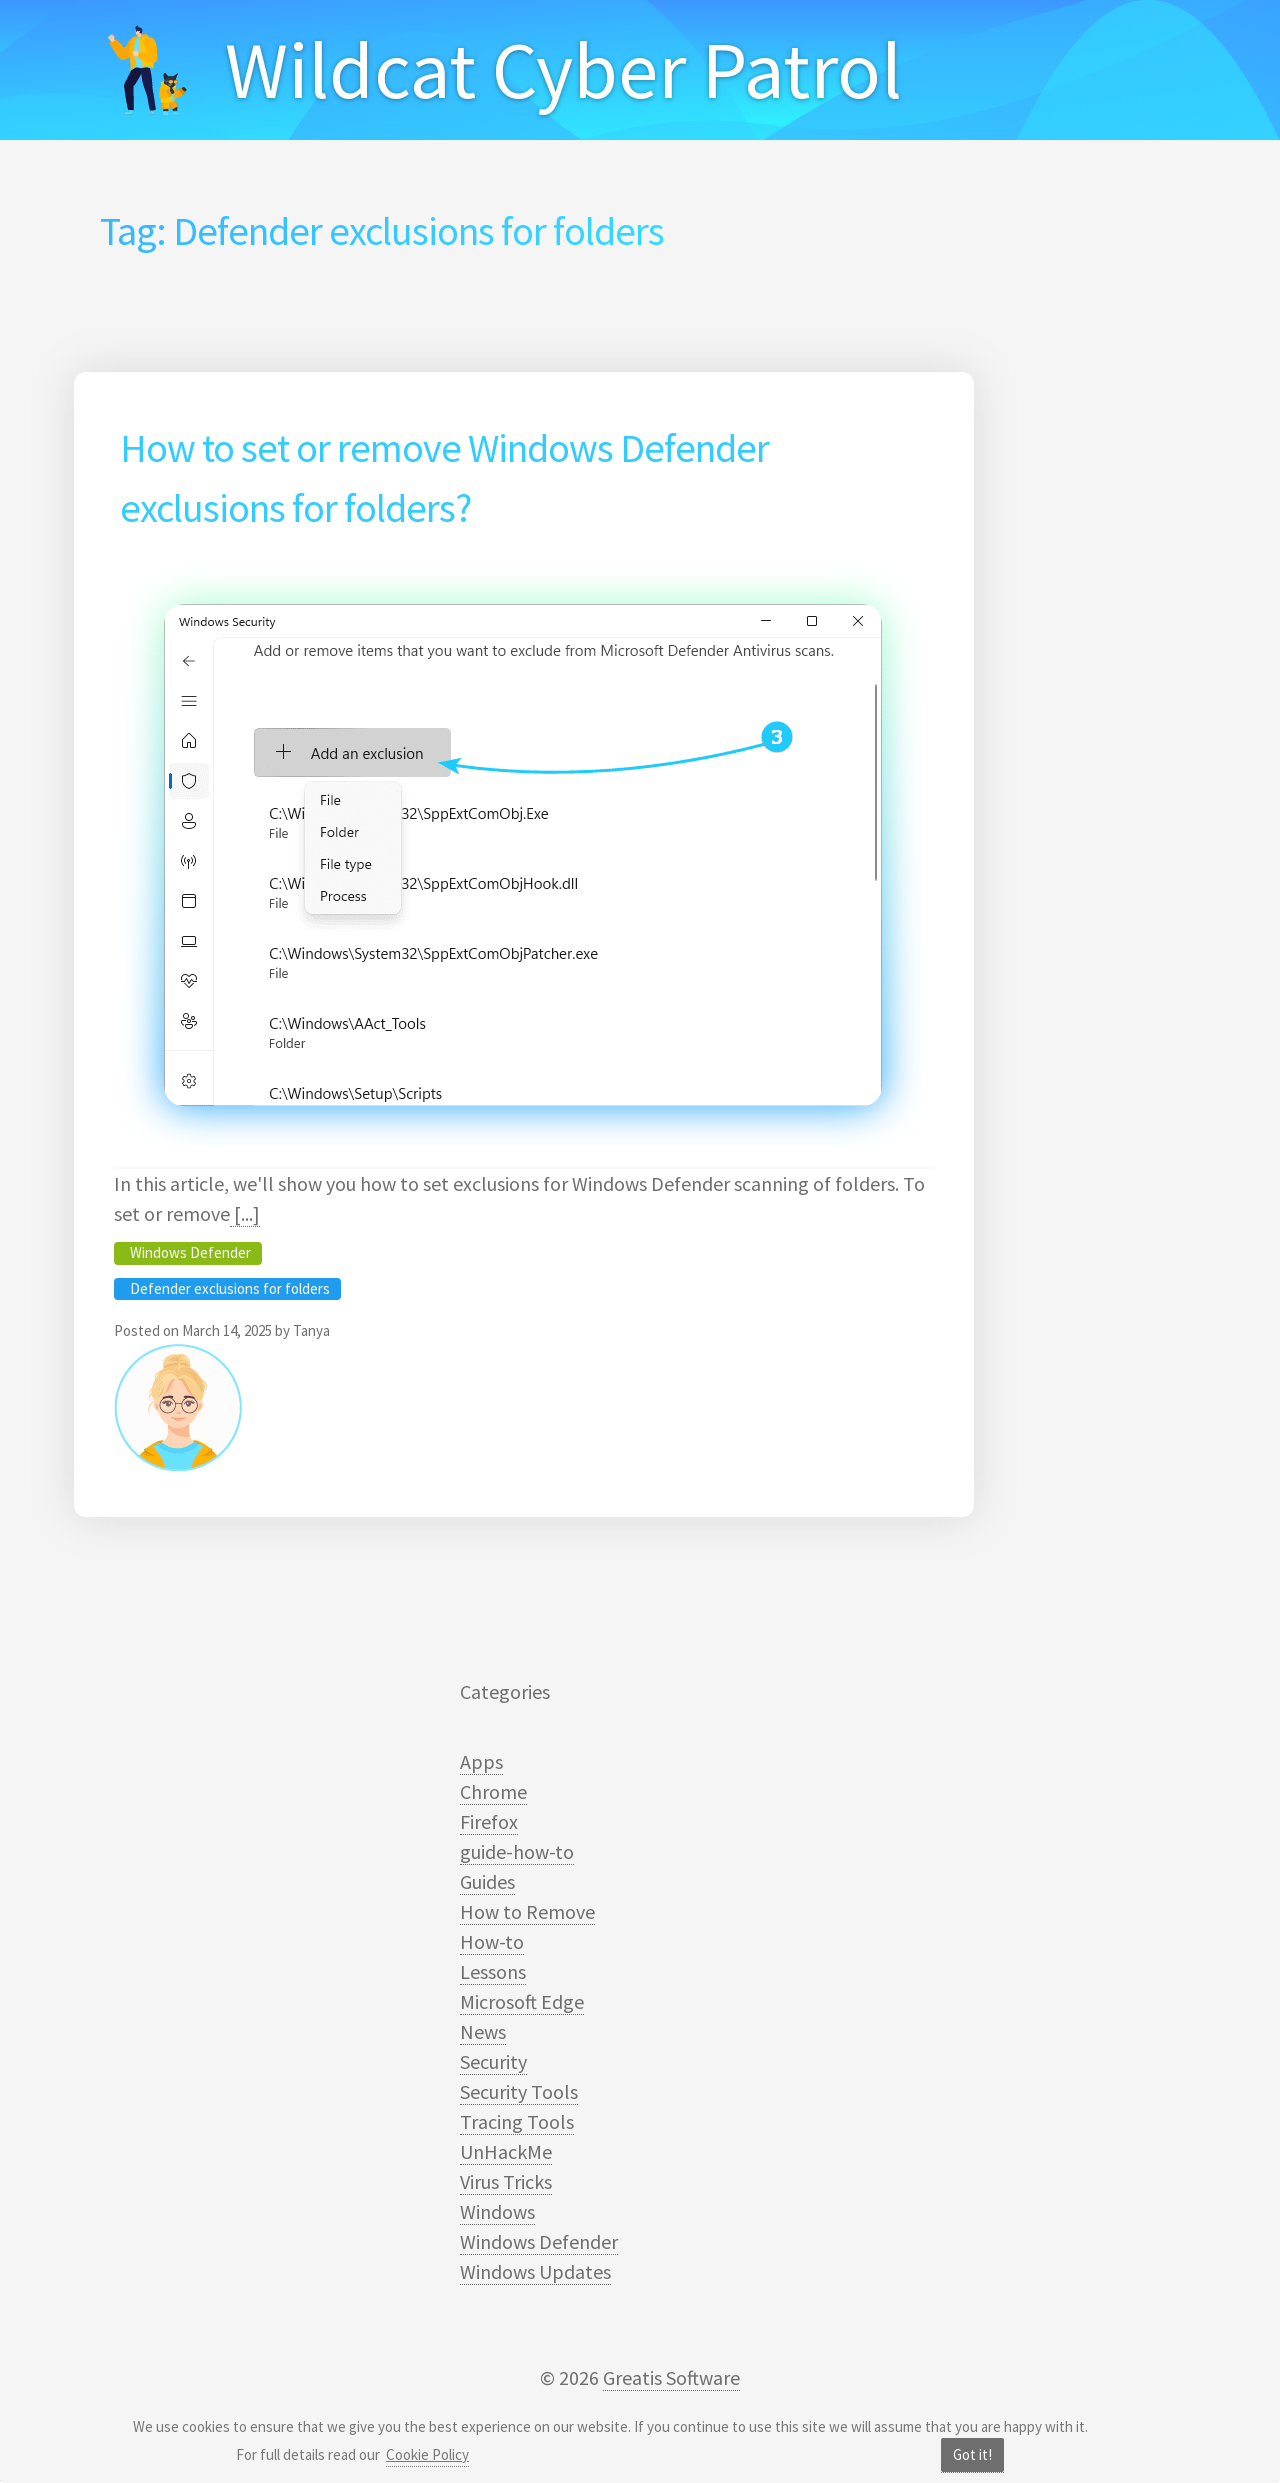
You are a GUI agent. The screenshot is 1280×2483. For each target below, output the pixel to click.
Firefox (489, 1821)
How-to (492, 1941)
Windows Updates (535, 2271)
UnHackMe (506, 2151)
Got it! (972, 2454)
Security (493, 2061)
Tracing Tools (517, 2121)
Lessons (493, 1971)
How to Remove (527, 1911)
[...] (245, 1213)
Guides (487, 1881)
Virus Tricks (506, 2181)
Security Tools (519, 2091)
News (483, 2031)
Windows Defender (190, 1252)
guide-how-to (517, 1851)
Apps (481, 1761)
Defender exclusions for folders (230, 1288)
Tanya (311, 1330)
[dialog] (1242, 2443)
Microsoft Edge (522, 2001)
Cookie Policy (427, 2454)
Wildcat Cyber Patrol (563, 69)
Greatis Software (671, 2377)
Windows (497, 2211)
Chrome (493, 1791)
